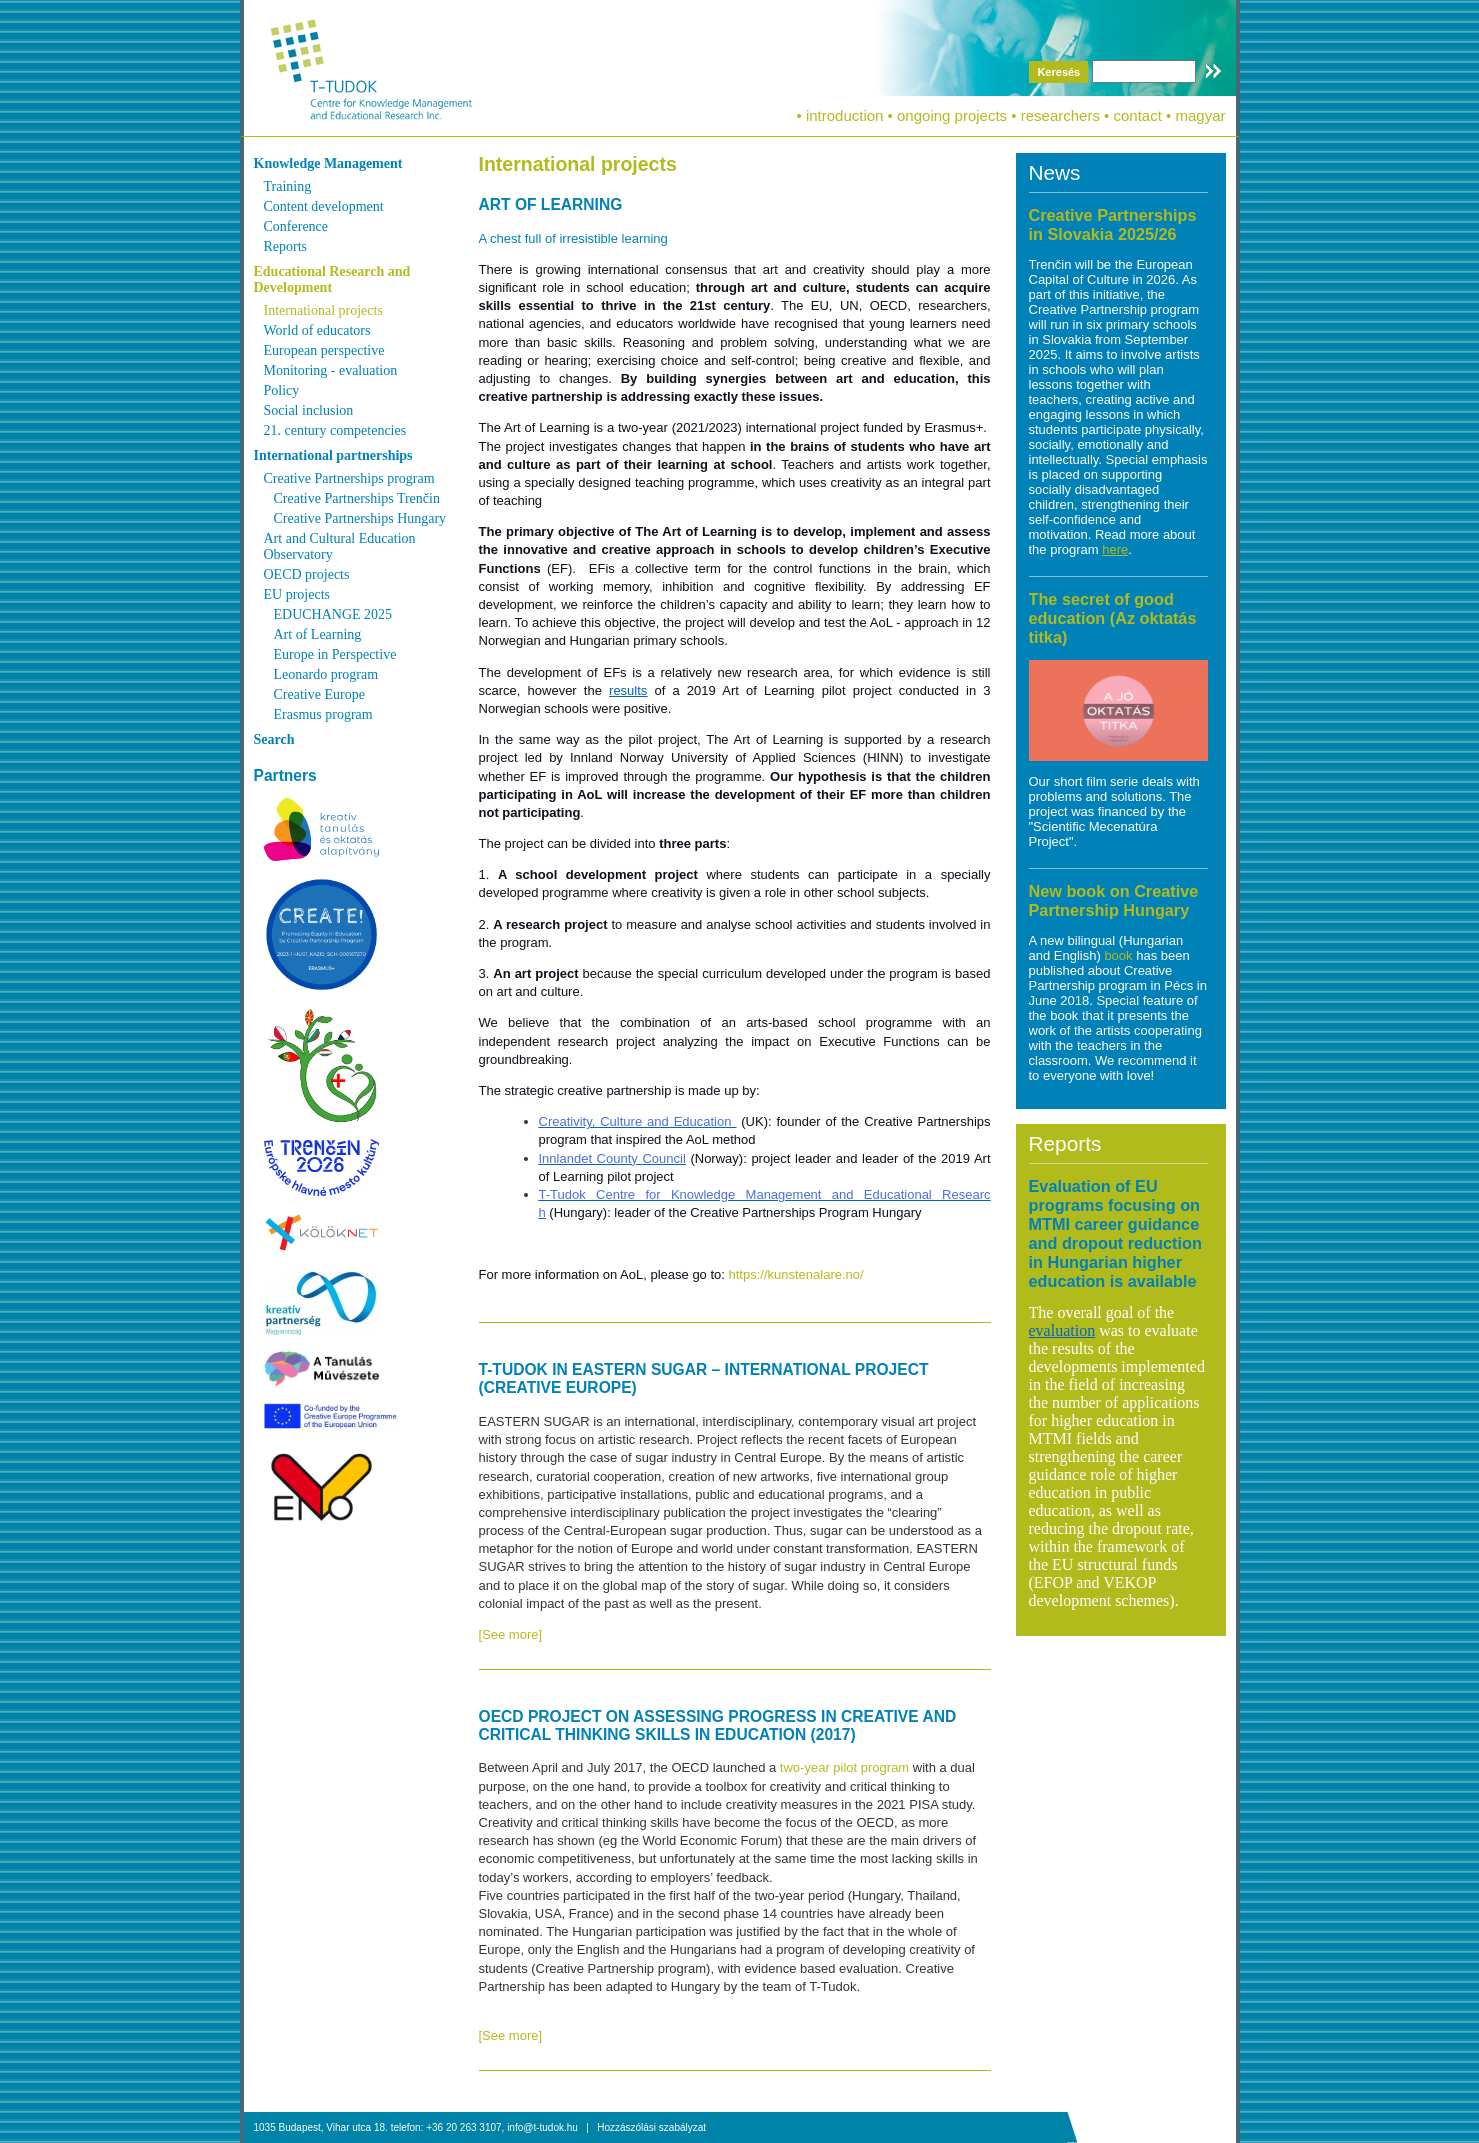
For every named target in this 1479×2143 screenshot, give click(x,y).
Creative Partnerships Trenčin (357, 498)
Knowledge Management (328, 163)
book (1120, 955)
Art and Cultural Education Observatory (340, 546)
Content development (324, 206)
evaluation (1062, 1330)
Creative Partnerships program (349, 478)
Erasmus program (323, 714)
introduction (845, 115)
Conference (296, 226)
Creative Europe (319, 694)
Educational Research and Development (332, 279)
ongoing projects (952, 115)
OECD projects (307, 574)
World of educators (317, 330)
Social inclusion (309, 410)
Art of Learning (318, 634)
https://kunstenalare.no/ (796, 1274)
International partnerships (333, 455)
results (628, 690)
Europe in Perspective (335, 654)
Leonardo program (326, 674)
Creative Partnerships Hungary (360, 518)
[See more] (511, 1634)
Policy (282, 390)
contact (1138, 115)
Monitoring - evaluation (331, 370)
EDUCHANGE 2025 (333, 614)
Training (288, 186)
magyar (1200, 115)
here (1115, 549)
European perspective (324, 350)
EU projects (297, 594)
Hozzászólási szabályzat (651, 2127)
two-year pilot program (844, 1767)
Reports (286, 246)
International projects (323, 310)
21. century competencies (335, 430)
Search (274, 739)
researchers (1060, 115)
